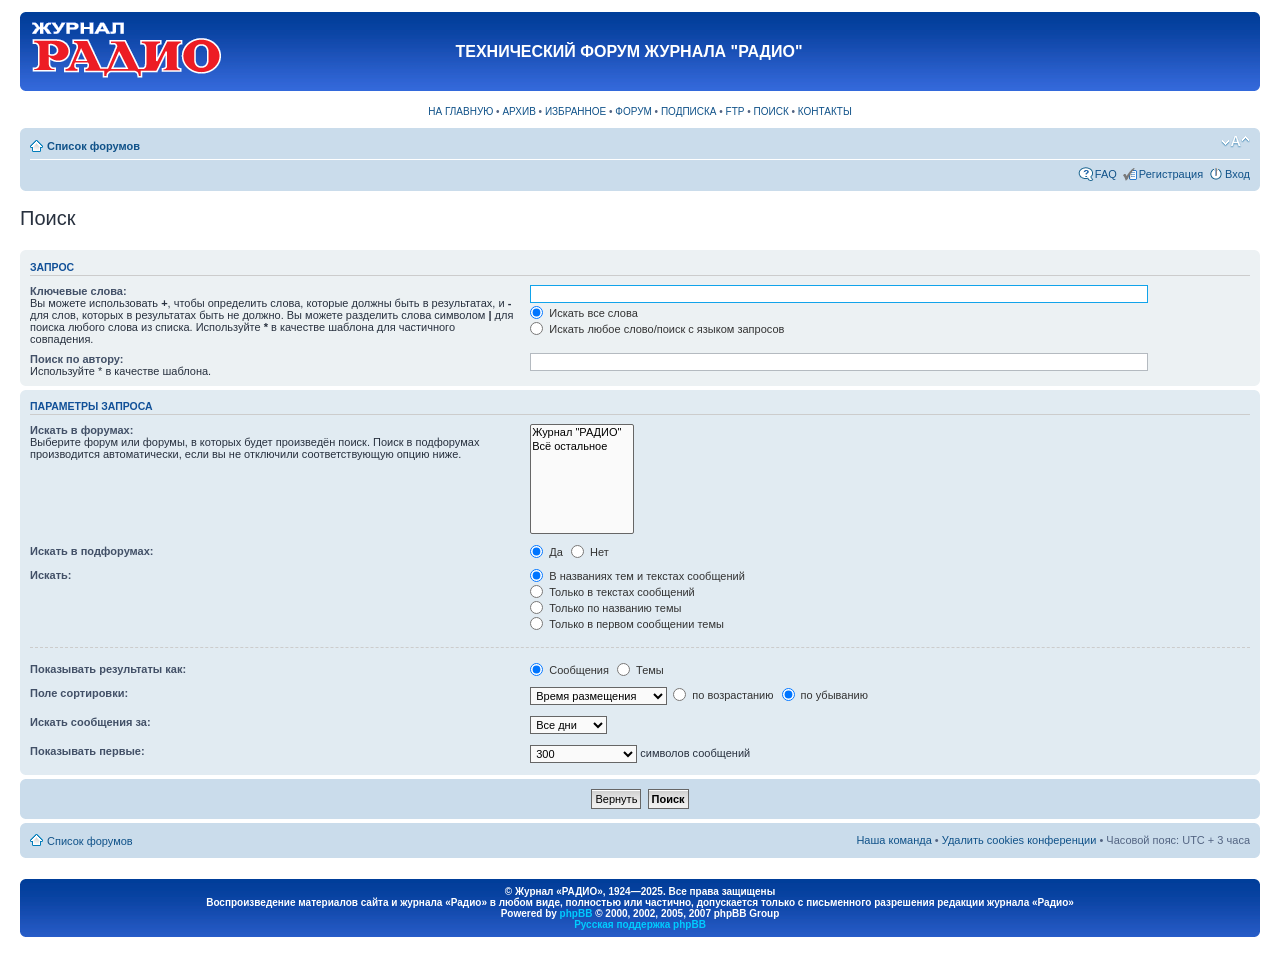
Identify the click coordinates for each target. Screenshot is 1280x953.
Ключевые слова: (78, 291)
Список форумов (93, 146)
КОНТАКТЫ (825, 111)
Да (546, 552)
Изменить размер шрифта (1235, 142)
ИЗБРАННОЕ (575, 111)
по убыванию (825, 695)
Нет (590, 552)
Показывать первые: (87, 751)
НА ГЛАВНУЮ (460, 111)
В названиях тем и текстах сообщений (637, 576)
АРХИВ (518, 111)
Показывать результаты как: (108, 669)
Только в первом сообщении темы (627, 624)
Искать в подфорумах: (92, 551)
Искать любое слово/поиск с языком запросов (657, 329)
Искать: (50, 575)
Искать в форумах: (81, 430)
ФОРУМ (633, 111)
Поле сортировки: (79, 693)
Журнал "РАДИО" (582, 432)
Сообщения (569, 670)
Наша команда (893, 840)
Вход (1237, 174)
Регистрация (1171, 174)
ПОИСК (771, 111)
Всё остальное (582, 446)
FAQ (1106, 174)
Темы (640, 670)
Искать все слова (584, 313)
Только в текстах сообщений (612, 592)
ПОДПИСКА (689, 111)
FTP (735, 111)
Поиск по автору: (76, 359)
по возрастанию (723, 695)
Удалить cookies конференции (1019, 840)
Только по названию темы (605, 608)
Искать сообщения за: (90, 722)
